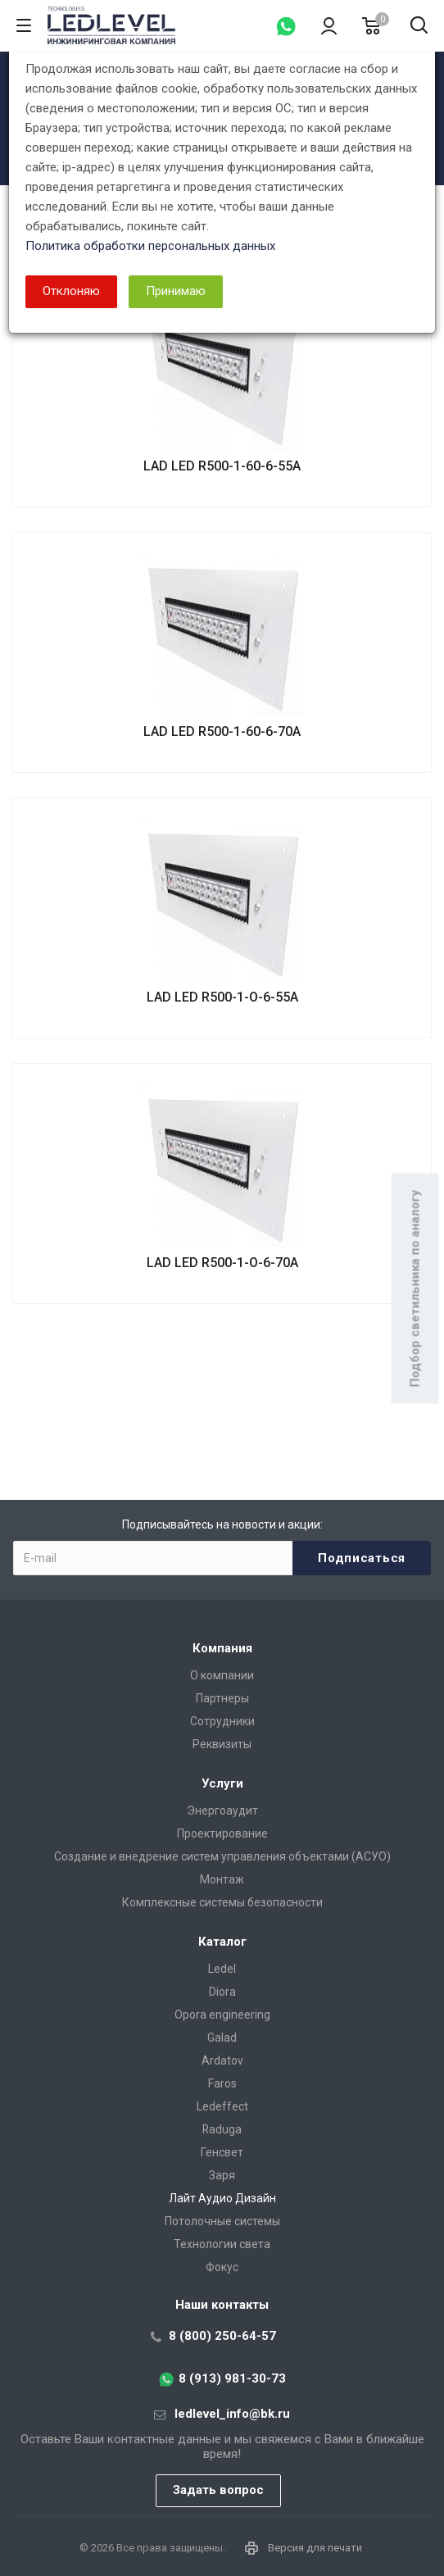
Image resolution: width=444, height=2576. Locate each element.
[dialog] (222, 1288)
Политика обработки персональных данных (150, 246)
